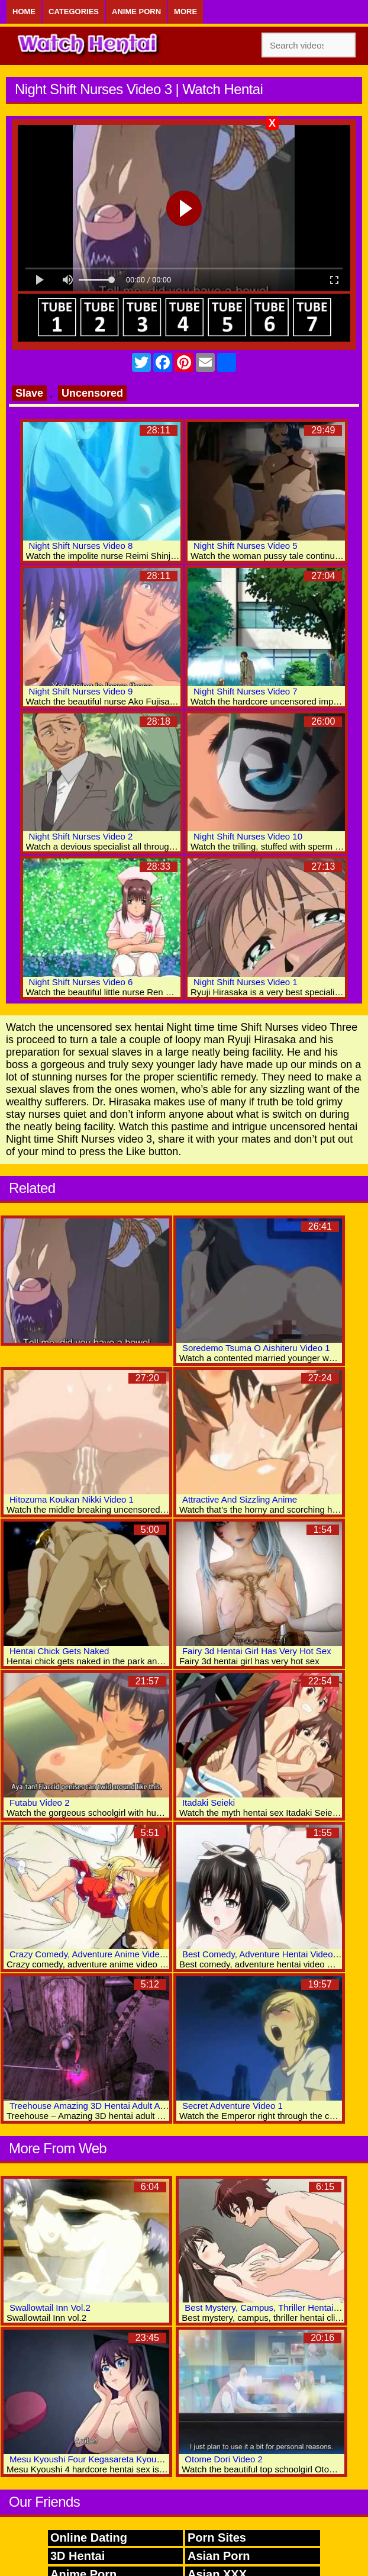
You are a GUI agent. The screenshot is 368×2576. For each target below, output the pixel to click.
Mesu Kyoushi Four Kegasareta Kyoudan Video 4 (106, 2459)
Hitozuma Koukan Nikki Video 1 (71, 1499)
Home (23, 11)
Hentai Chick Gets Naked (59, 1651)
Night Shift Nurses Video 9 (81, 691)
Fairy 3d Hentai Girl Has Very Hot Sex (256, 1651)
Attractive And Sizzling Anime (239, 1499)
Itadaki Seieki (208, 1802)
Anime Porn (136, 11)
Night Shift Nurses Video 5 (245, 546)
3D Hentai (77, 2555)
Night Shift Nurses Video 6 (81, 982)
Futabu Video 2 (39, 1802)
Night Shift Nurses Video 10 (247, 836)
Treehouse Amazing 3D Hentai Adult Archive (96, 2106)
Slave (29, 393)
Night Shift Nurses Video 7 (245, 691)
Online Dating (88, 2537)
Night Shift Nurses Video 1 (245, 982)
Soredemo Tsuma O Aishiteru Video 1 (256, 1348)
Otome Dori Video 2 (223, 2459)
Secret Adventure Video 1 (232, 2106)
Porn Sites (217, 2537)
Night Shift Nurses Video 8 (81, 546)
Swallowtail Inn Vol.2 (50, 2307)
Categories (74, 11)
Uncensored (92, 393)
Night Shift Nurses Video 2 (81, 836)
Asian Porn (219, 2555)
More (185, 11)
